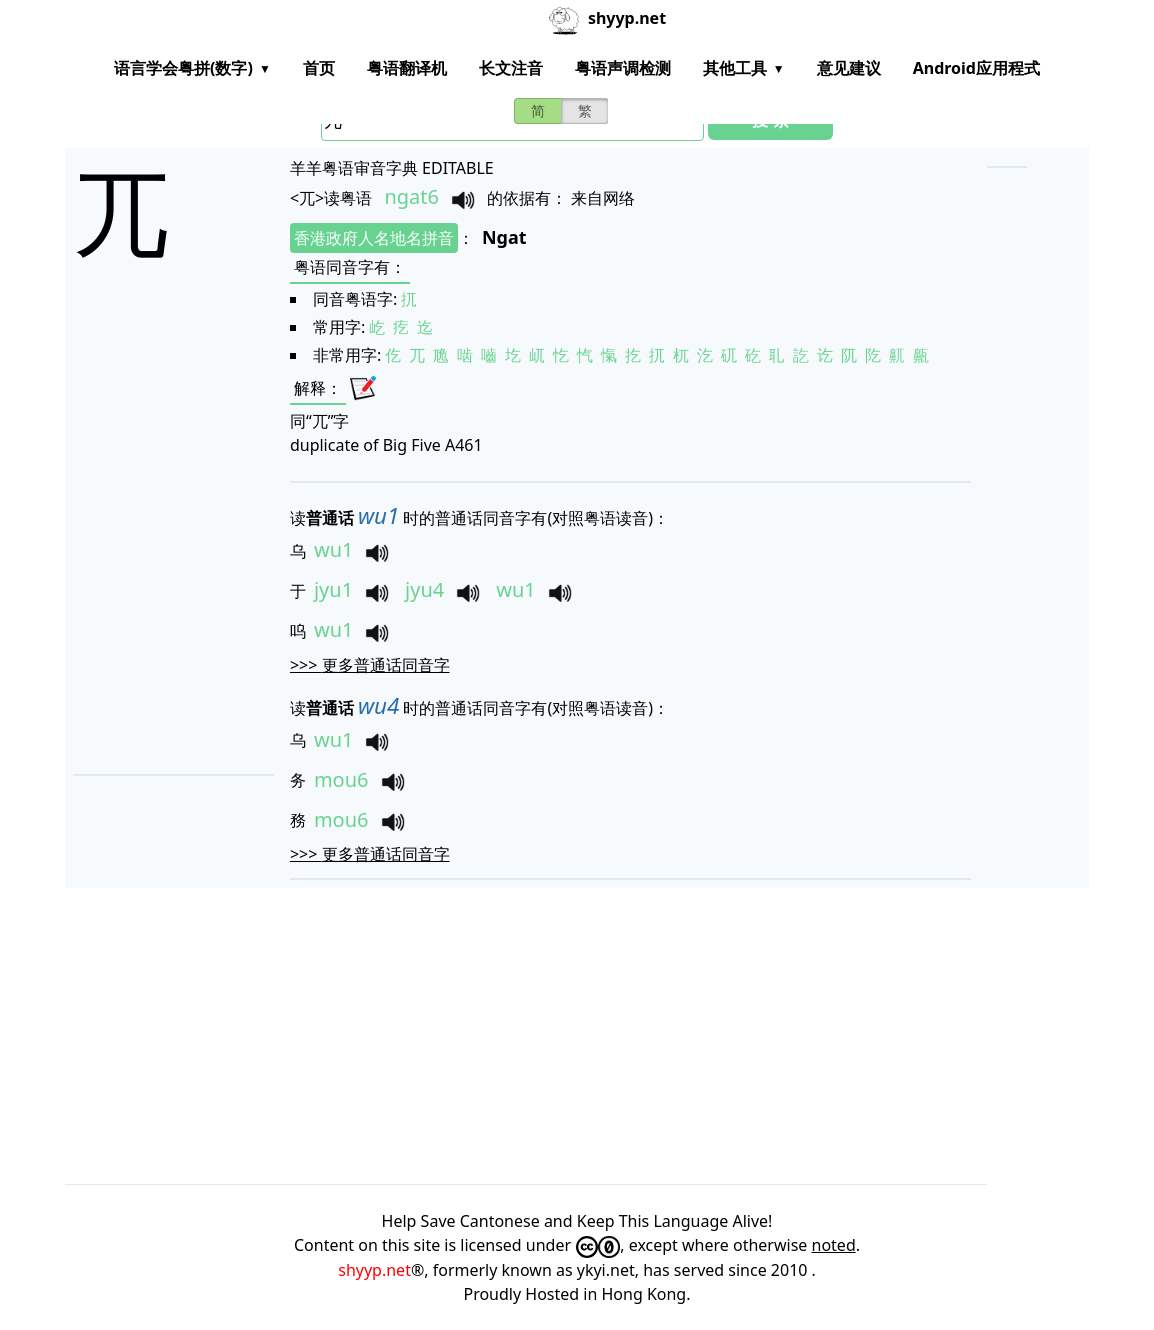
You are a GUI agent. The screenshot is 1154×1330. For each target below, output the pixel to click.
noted (834, 1245)
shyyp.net (374, 1270)
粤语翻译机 (407, 68)
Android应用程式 (976, 68)
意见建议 (849, 68)
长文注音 (511, 68)
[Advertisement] (154, 582)
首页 (319, 68)
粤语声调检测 (623, 68)
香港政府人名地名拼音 (374, 238)
